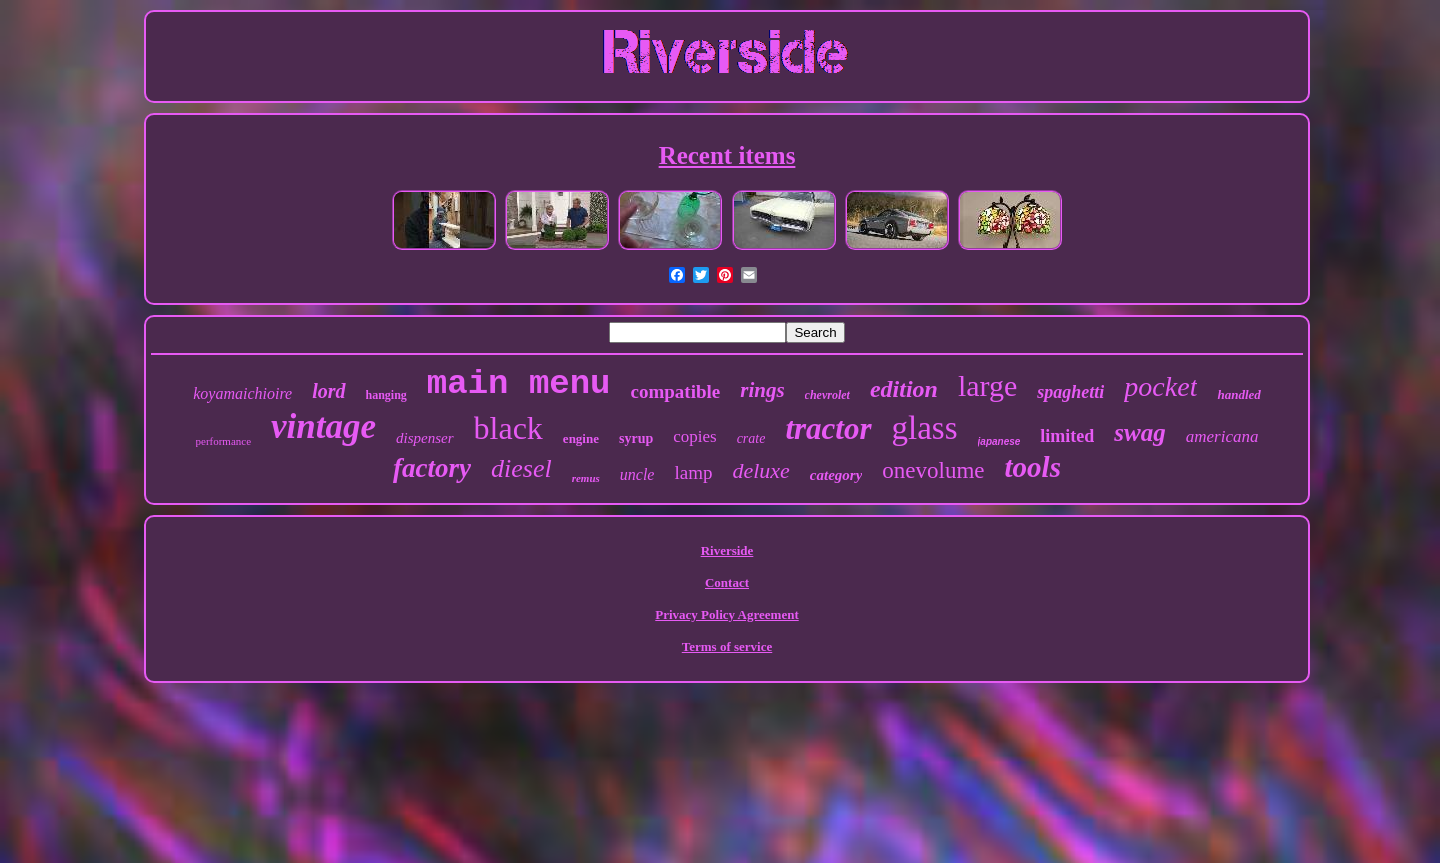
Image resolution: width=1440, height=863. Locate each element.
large (987, 385)
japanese (999, 441)
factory (432, 468)
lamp (693, 472)
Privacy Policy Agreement (726, 614)
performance (224, 441)
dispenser (425, 438)
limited (1067, 436)
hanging (386, 395)
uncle (637, 474)
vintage (323, 426)
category (836, 475)
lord (328, 391)
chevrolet (827, 395)
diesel (521, 468)
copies (694, 436)
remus (586, 478)
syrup (636, 438)
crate (751, 438)
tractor (828, 428)
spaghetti (1070, 392)
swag (1139, 432)
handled (1238, 394)
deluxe (760, 470)
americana (1222, 436)
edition (904, 389)
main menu (519, 384)
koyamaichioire (242, 393)
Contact (727, 582)
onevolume (933, 470)
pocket (1160, 386)
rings (762, 390)
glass (925, 428)
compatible (676, 391)
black (508, 428)
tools (1033, 467)
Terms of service (727, 646)
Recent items (727, 155)
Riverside (727, 550)
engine (581, 438)
